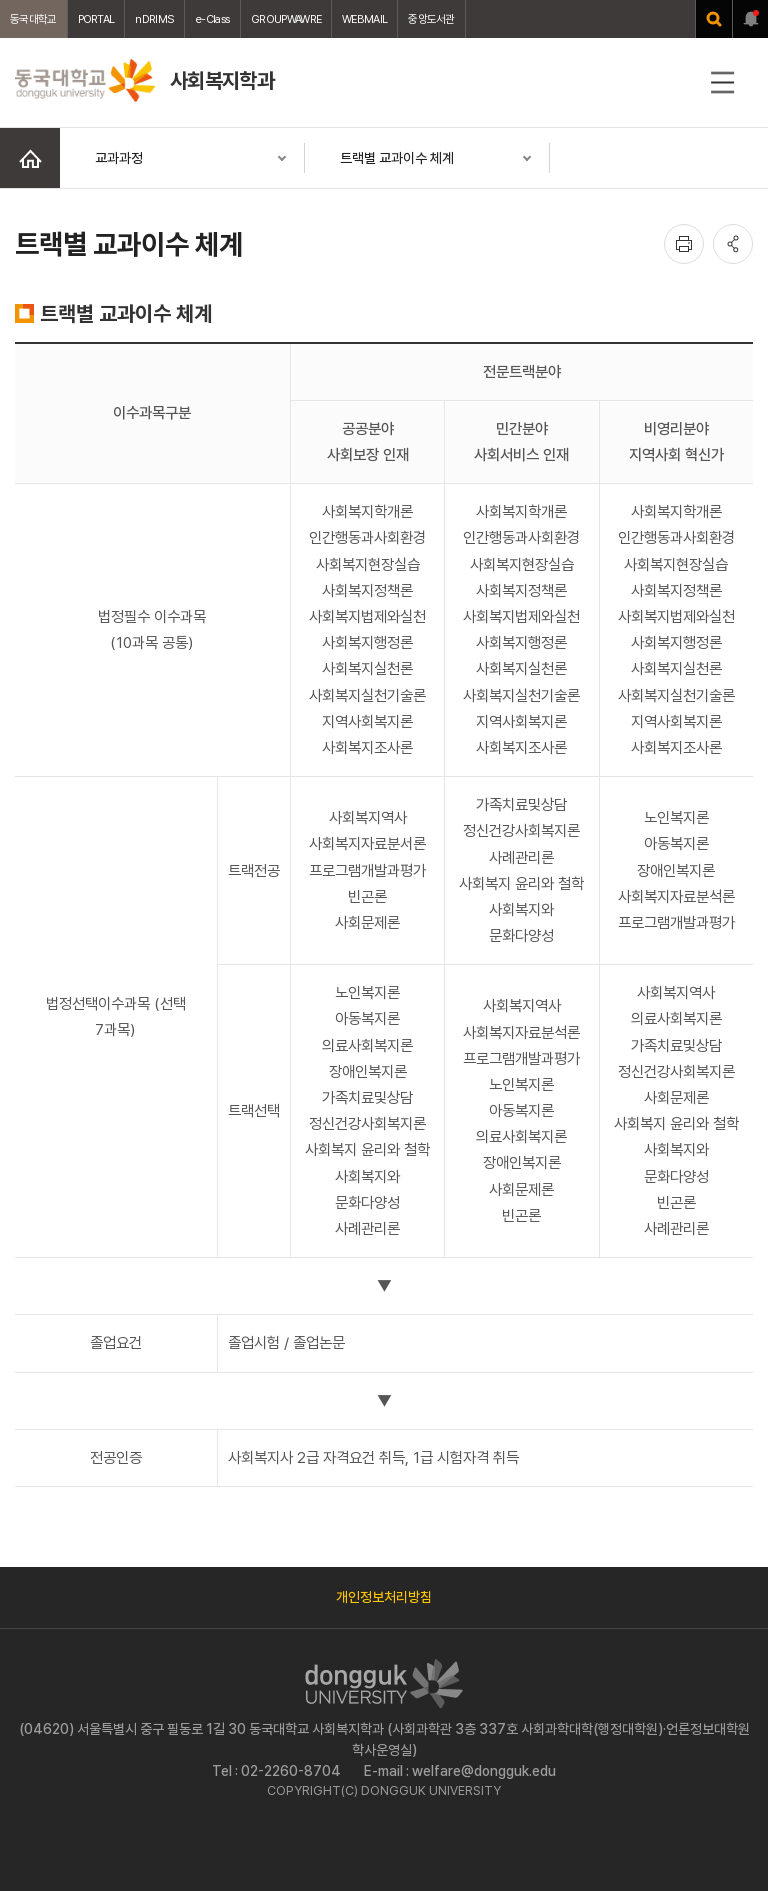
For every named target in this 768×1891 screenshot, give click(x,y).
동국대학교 (33, 19)
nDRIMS (154, 19)
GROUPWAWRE (286, 19)
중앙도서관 (431, 19)
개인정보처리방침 (384, 1597)
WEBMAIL (364, 19)
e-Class (212, 19)
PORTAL (96, 19)
